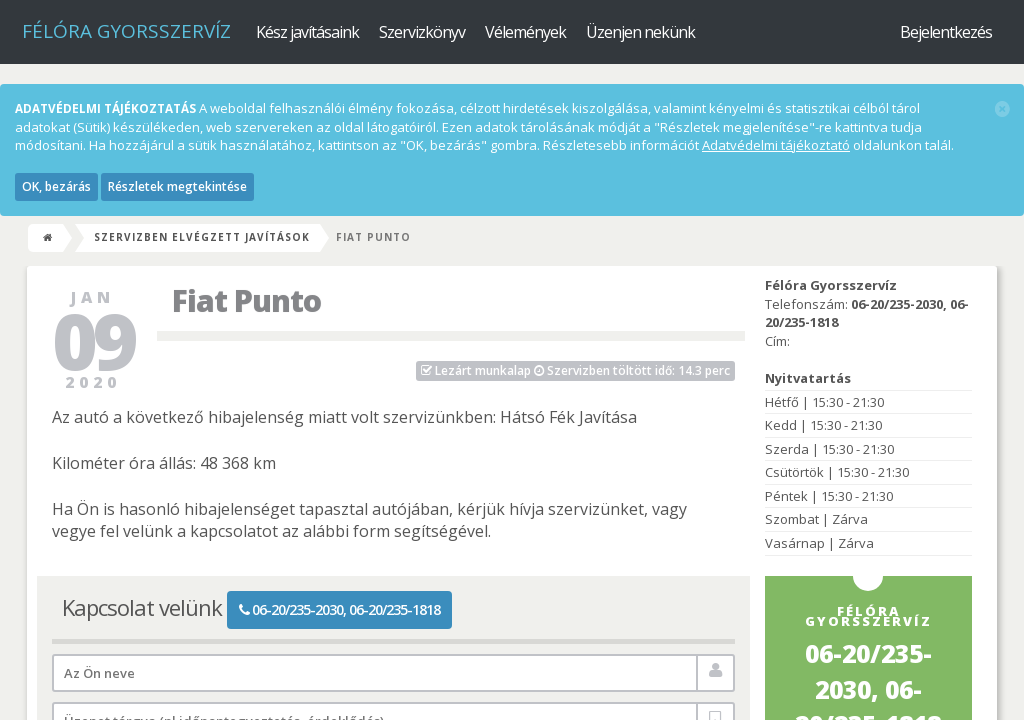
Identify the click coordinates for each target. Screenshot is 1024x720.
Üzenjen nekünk (640, 32)
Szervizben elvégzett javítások (202, 237)
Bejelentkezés (946, 32)
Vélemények (525, 32)
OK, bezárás (56, 186)
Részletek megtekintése (177, 186)
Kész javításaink (307, 32)
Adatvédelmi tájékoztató (776, 145)
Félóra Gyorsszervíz (126, 31)
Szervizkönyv (422, 32)
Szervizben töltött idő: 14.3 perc (575, 370)
